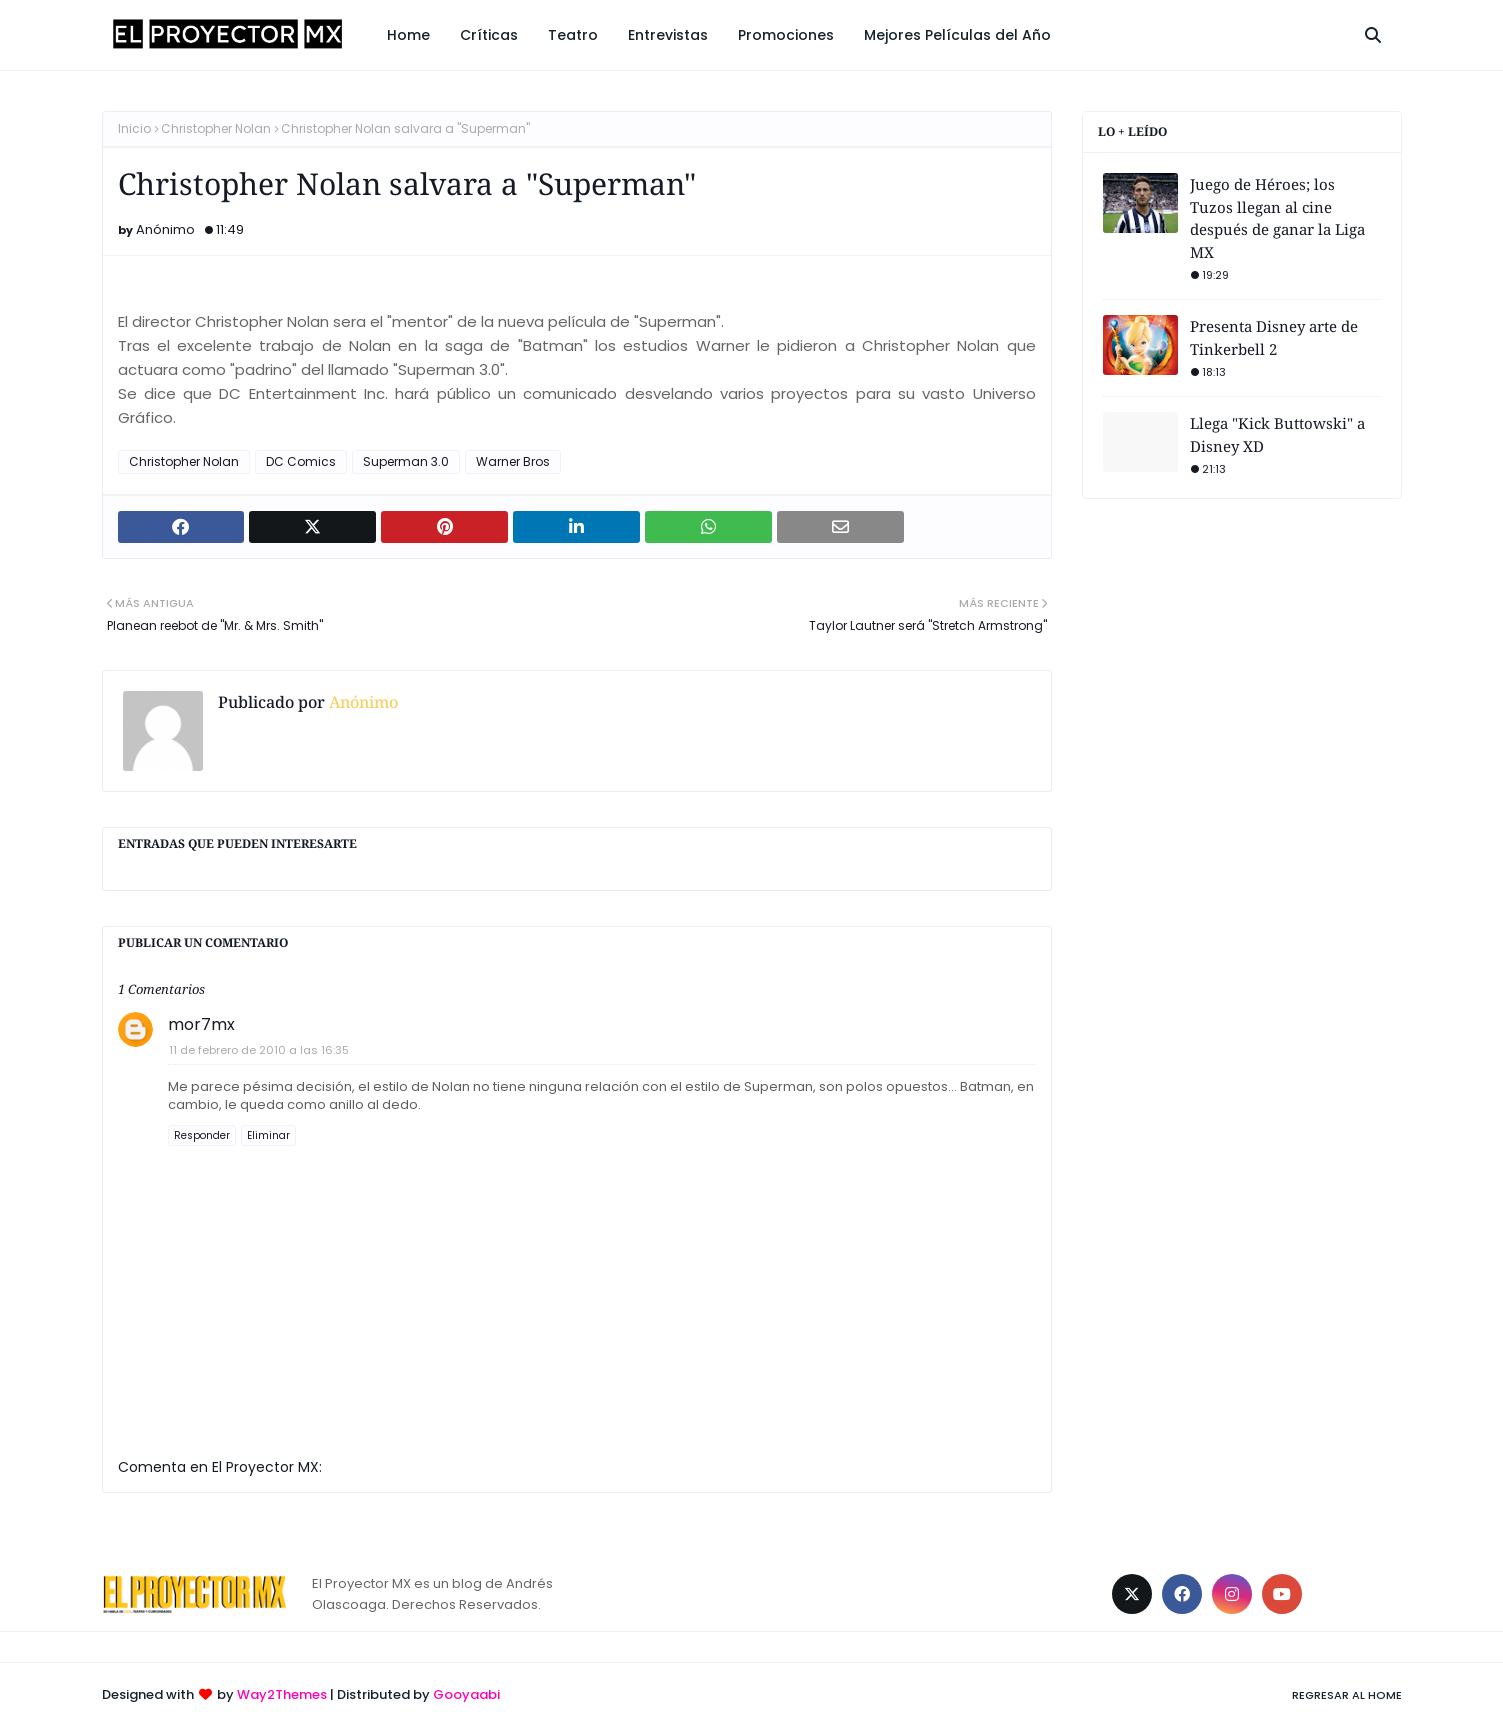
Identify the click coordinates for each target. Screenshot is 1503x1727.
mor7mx (201, 1024)
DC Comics (301, 461)
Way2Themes (282, 1694)
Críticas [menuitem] (489, 35)
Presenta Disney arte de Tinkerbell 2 (1274, 337)
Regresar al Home (1347, 1695)
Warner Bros (513, 461)
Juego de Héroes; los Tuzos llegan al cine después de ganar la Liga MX (1277, 218)
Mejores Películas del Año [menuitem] (957, 35)
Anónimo (165, 229)
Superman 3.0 (406, 461)
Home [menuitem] (408, 35)
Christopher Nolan (216, 128)
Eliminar (268, 1135)
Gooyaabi (466, 1694)
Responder (202, 1135)
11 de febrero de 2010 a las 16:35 (259, 1050)
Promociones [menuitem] (786, 35)
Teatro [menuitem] (573, 35)
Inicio (134, 128)
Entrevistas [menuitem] (668, 35)
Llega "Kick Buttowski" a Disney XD (1277, 434)
